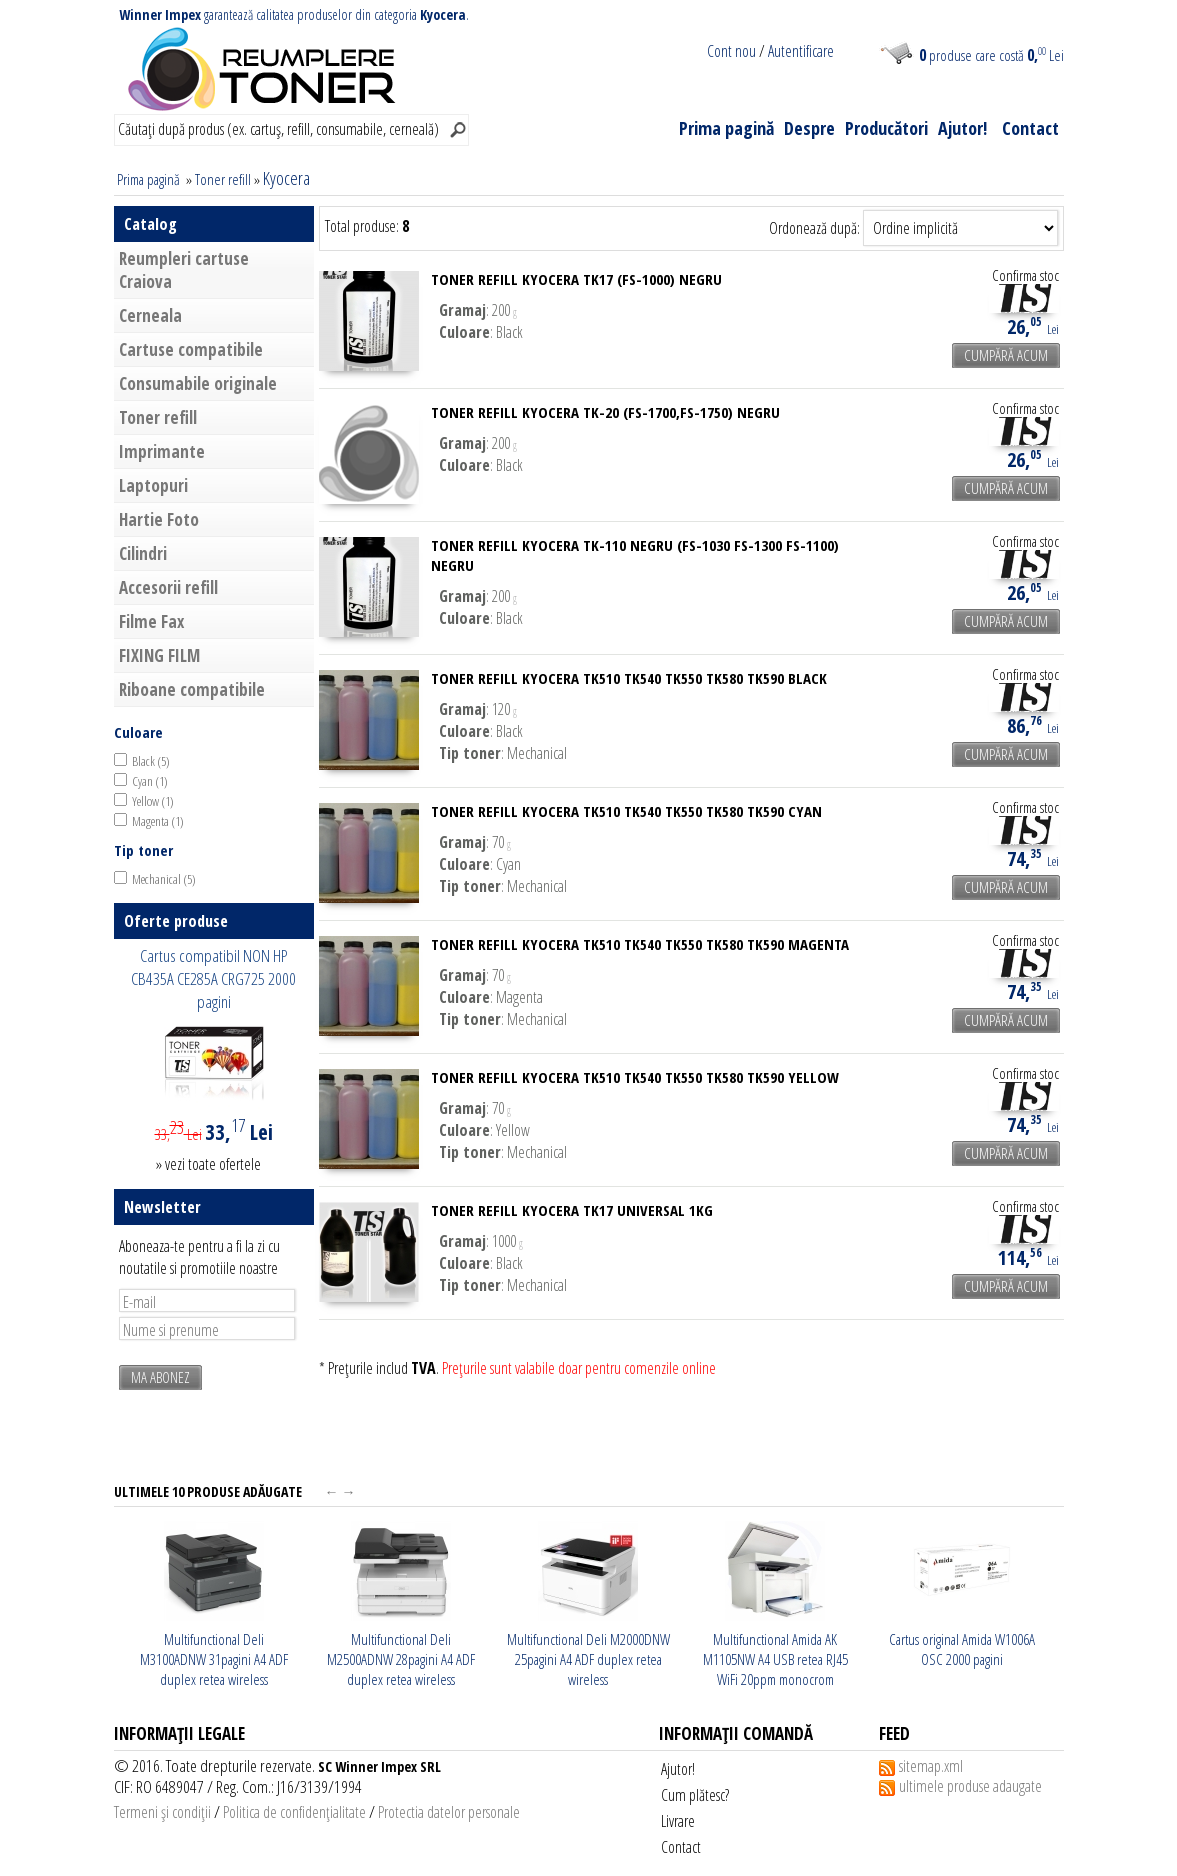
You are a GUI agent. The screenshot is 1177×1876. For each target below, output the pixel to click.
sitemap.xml (931, 1766)
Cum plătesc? (695, 1795)
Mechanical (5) (164, 879)
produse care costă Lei (991, 55)
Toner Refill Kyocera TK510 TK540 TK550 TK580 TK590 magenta (640, 944)
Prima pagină (726, 128)
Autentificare (801, 51)
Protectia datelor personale (449, 1812)
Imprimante (162, 451)
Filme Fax (151, 621)
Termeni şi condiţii (162, 1812)
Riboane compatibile (192, 689)
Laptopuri (153, 485)
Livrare (678, 1821)
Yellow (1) (153, 801)
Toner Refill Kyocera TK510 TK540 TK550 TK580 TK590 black (629, 678)
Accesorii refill (168, 587)
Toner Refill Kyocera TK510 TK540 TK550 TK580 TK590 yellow (635, 1077)
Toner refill (223, 179)
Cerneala (150, 315)
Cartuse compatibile (191, 349)
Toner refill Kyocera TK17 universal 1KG (572, 1210)
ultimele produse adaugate (970, 1786)
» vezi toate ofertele (208, 1164)
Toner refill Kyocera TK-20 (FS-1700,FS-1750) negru (605, 412)
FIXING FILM (159, 655)
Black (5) (151, 761)
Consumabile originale (198, 383)
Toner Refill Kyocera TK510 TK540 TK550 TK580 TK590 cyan (626, 811)
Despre (809, 128)
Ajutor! (962, 128)
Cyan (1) (150, 781)
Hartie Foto (159, 519)
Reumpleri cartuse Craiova (184, 270)
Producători (886, 128)
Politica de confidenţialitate (294, 1812)
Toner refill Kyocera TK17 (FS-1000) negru (576, 279)
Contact (1030, 128)
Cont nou (731, 51)
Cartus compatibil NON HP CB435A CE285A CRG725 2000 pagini (213, 978)
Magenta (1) (158, 821)
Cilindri (143, 553)
